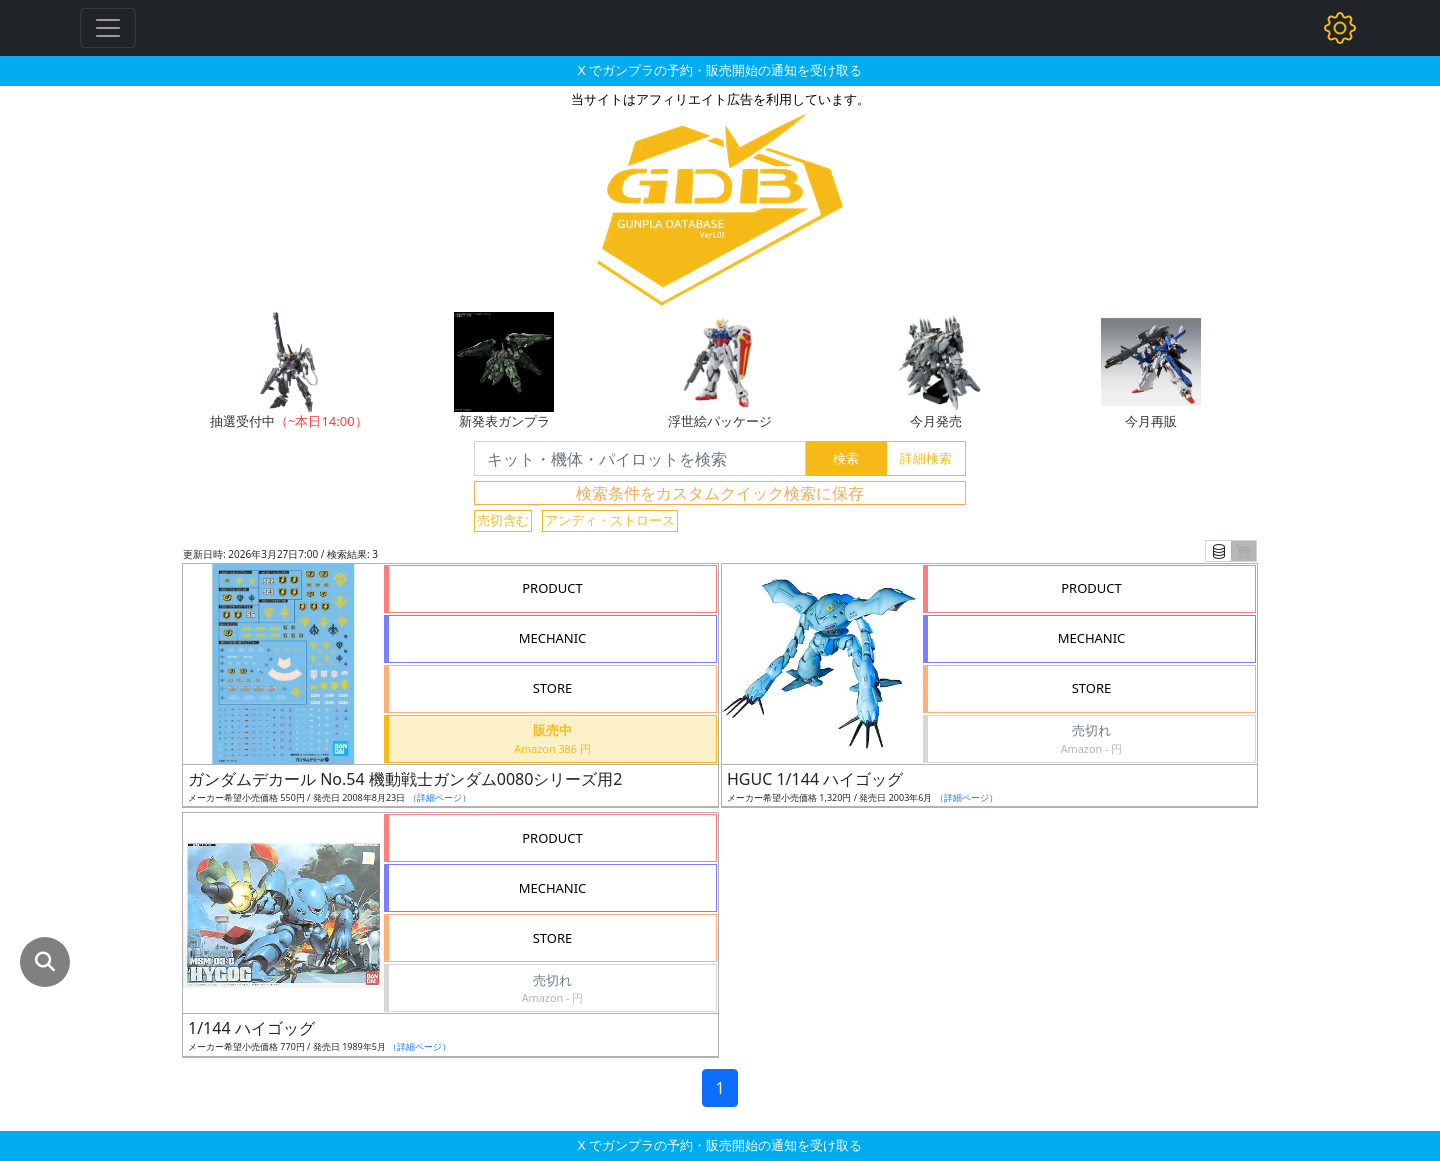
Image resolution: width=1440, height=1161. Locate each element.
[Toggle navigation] (108, 28)
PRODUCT (552, 588)
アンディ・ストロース (610, 520)
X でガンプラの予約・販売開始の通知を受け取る (720, 70)
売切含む (503, 520)
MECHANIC (553, 638)
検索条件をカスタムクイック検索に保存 (720, 493)
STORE (553, 688)
